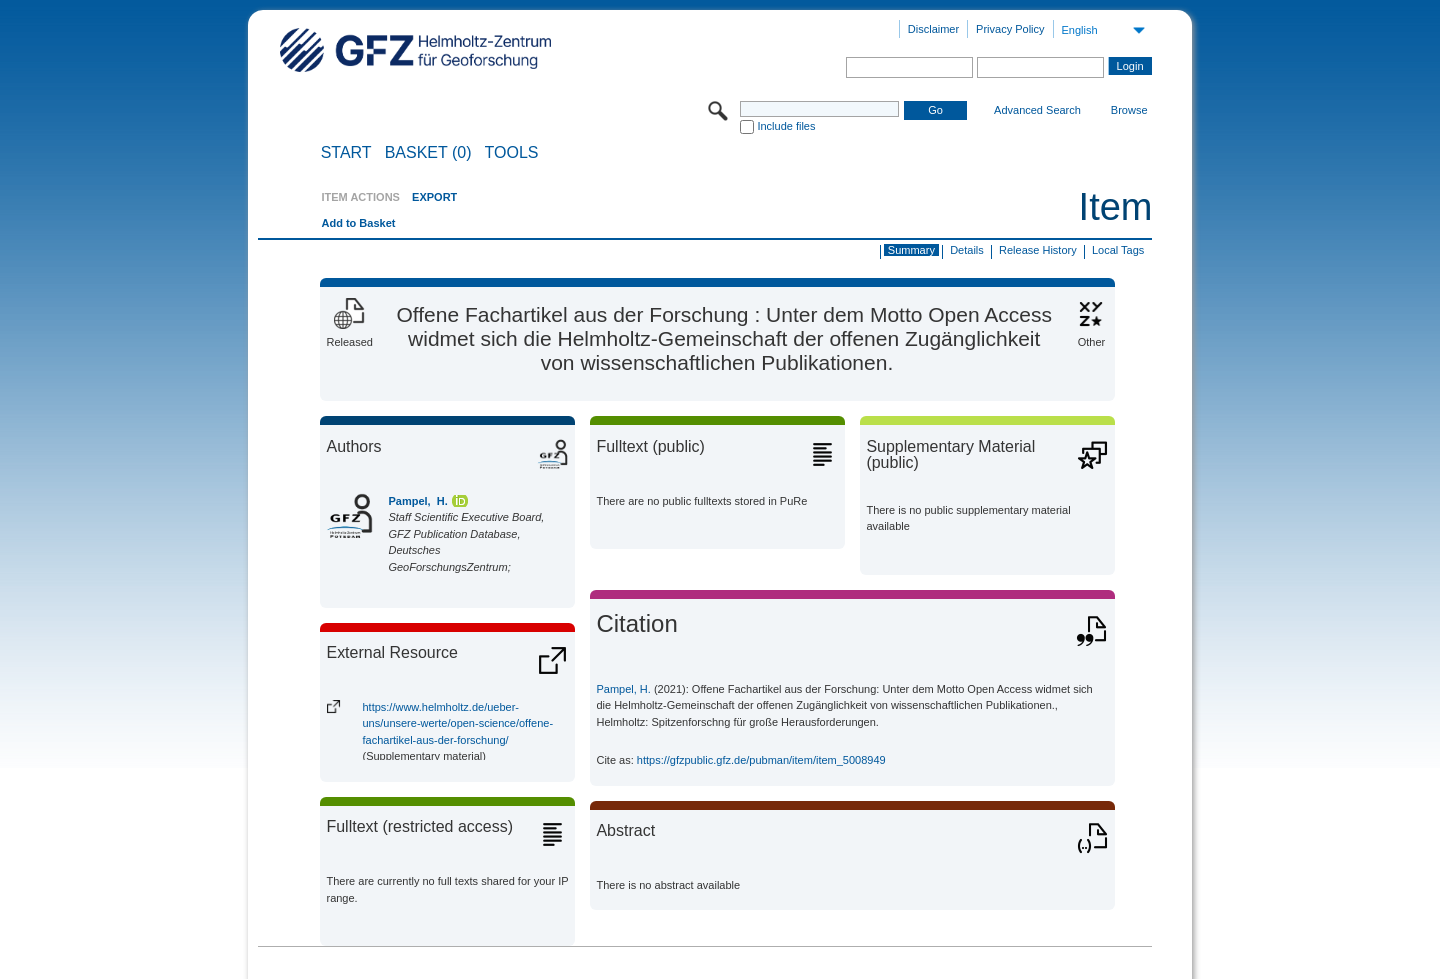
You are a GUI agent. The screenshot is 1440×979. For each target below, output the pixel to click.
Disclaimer (933, 29)
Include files (786, 126)
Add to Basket (358, 223)
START (346, 153)
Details (967, 250)
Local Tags (1118, 250)
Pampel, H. (417, 501)
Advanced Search (1037, 110)
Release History (1038, 250)
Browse (1129, 110)
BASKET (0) (428, 153)
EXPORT (434, 197)
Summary (911, 250)
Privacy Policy (1010, 29)
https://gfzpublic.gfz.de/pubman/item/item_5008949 (761, 760)
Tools (512, 153)
